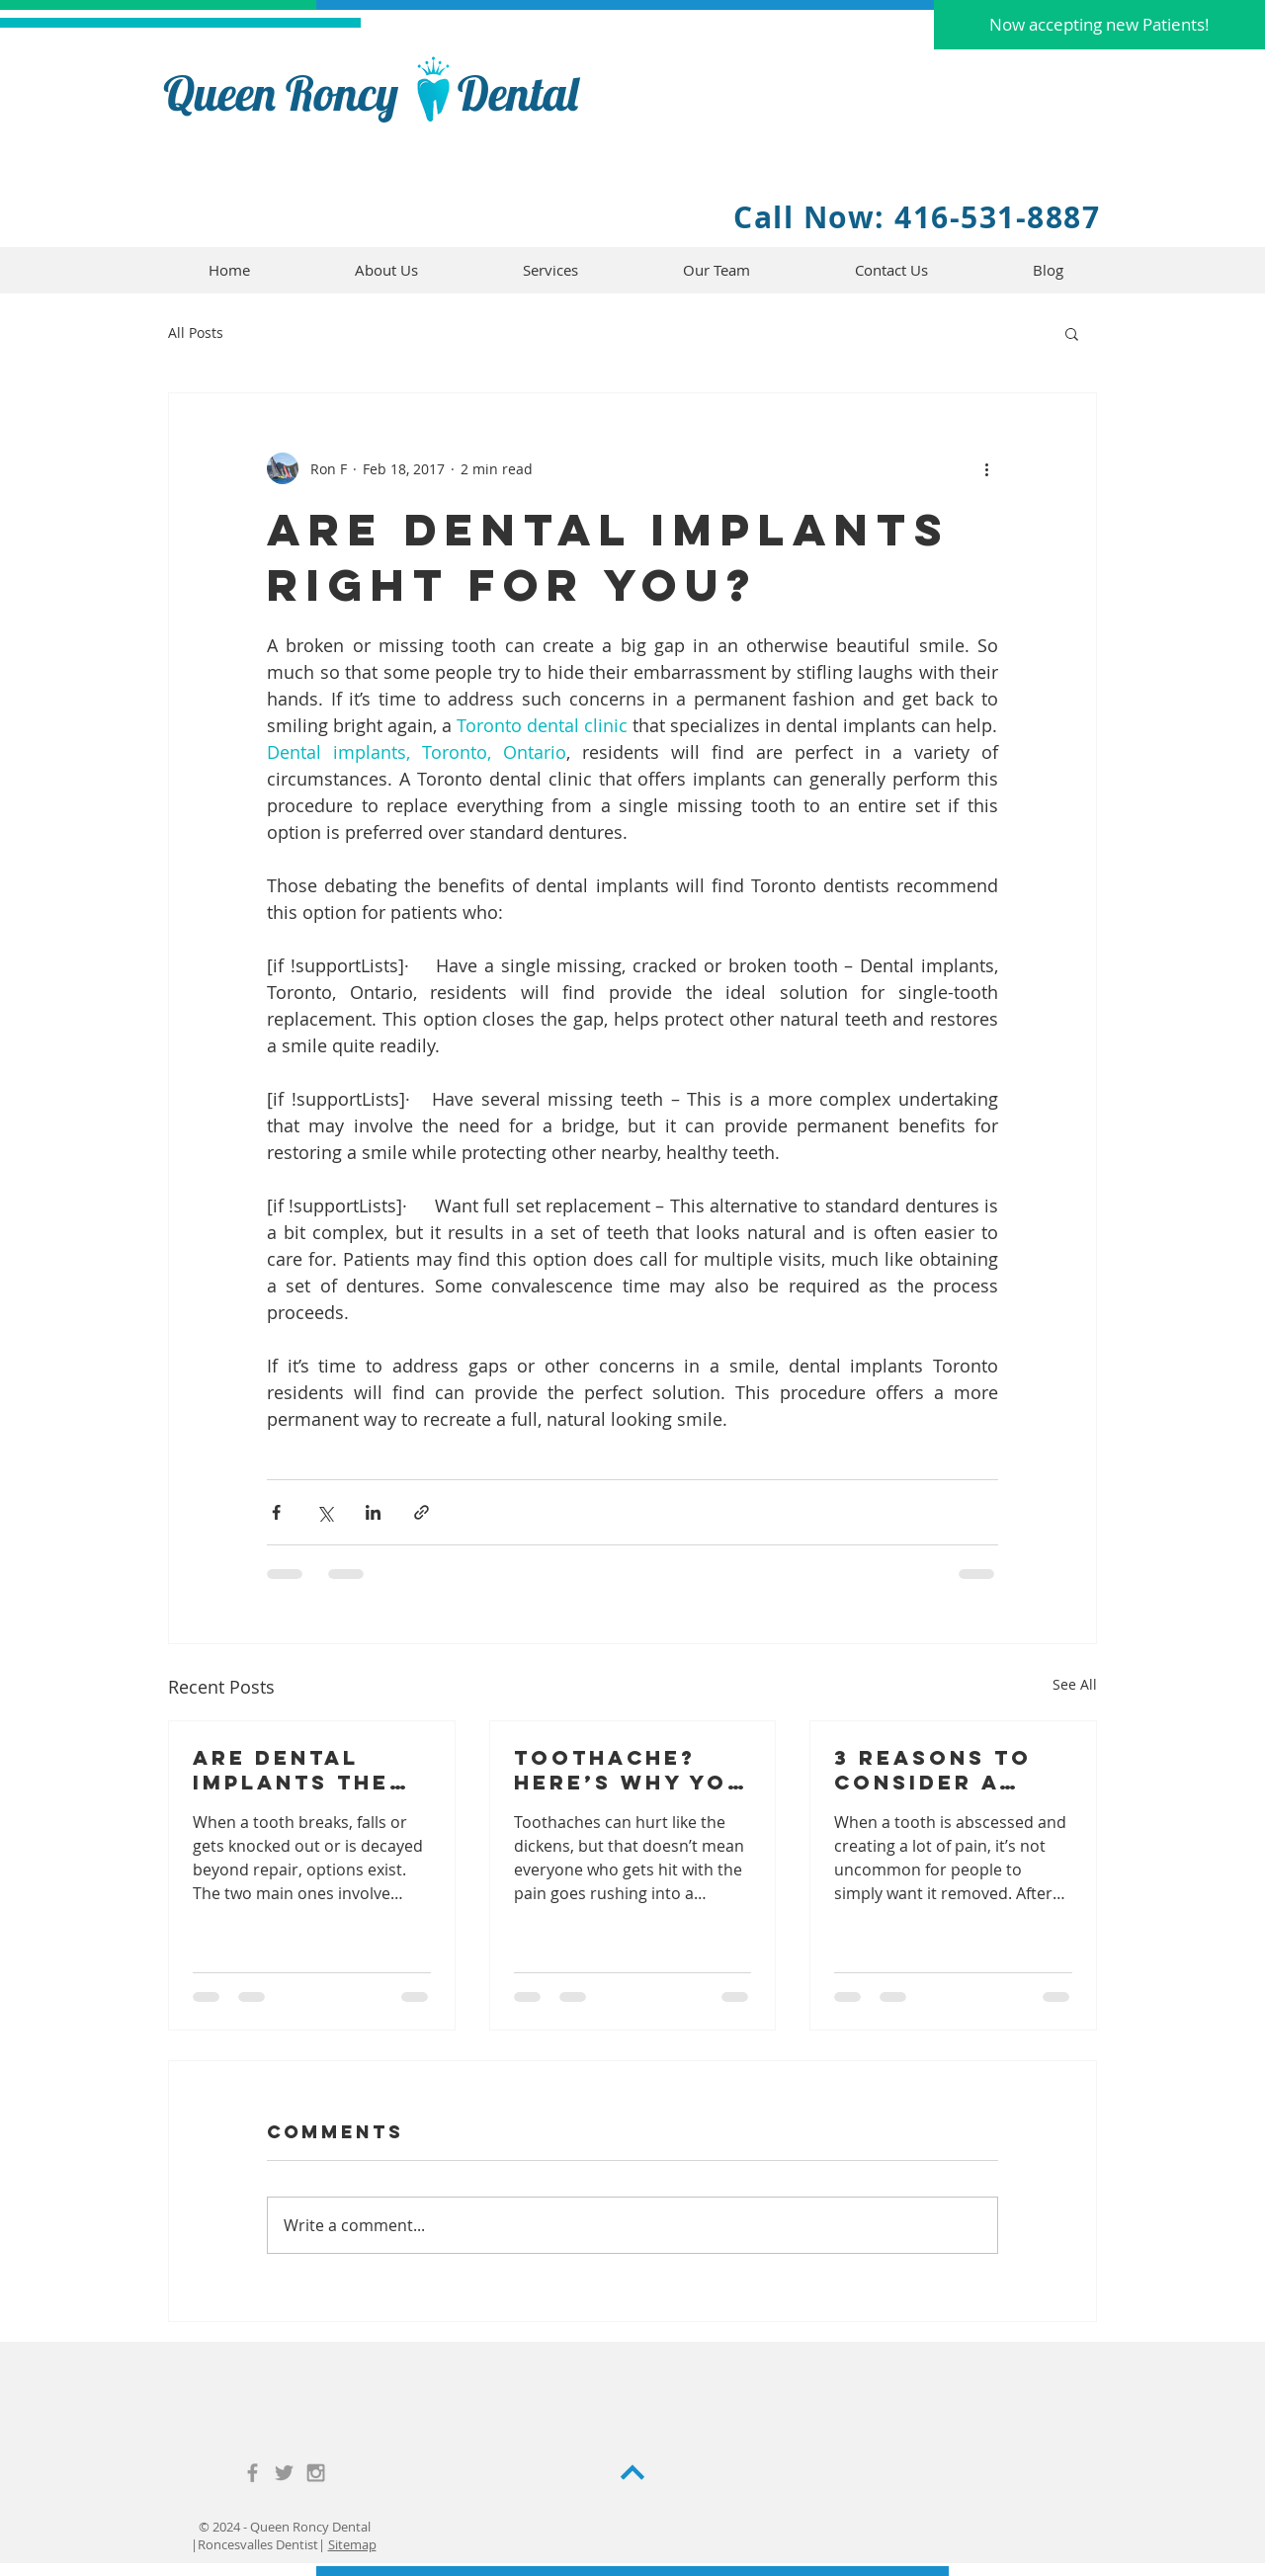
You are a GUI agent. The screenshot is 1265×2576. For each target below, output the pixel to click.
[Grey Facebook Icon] (252, 2472)
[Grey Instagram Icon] (315, 2472)
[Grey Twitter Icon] (284, 2472)
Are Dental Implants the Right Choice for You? (291, 1769)
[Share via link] (421, 1512)
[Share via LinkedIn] (373, 1512)
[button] (1099, 24)
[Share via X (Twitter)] (324, 1512)
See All (1075, 1684)
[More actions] (986, 468)
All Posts (195, 332)
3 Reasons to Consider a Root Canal (933, 1769)
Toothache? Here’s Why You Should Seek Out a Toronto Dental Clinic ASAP (630, 1769)
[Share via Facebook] (276, 1512)
